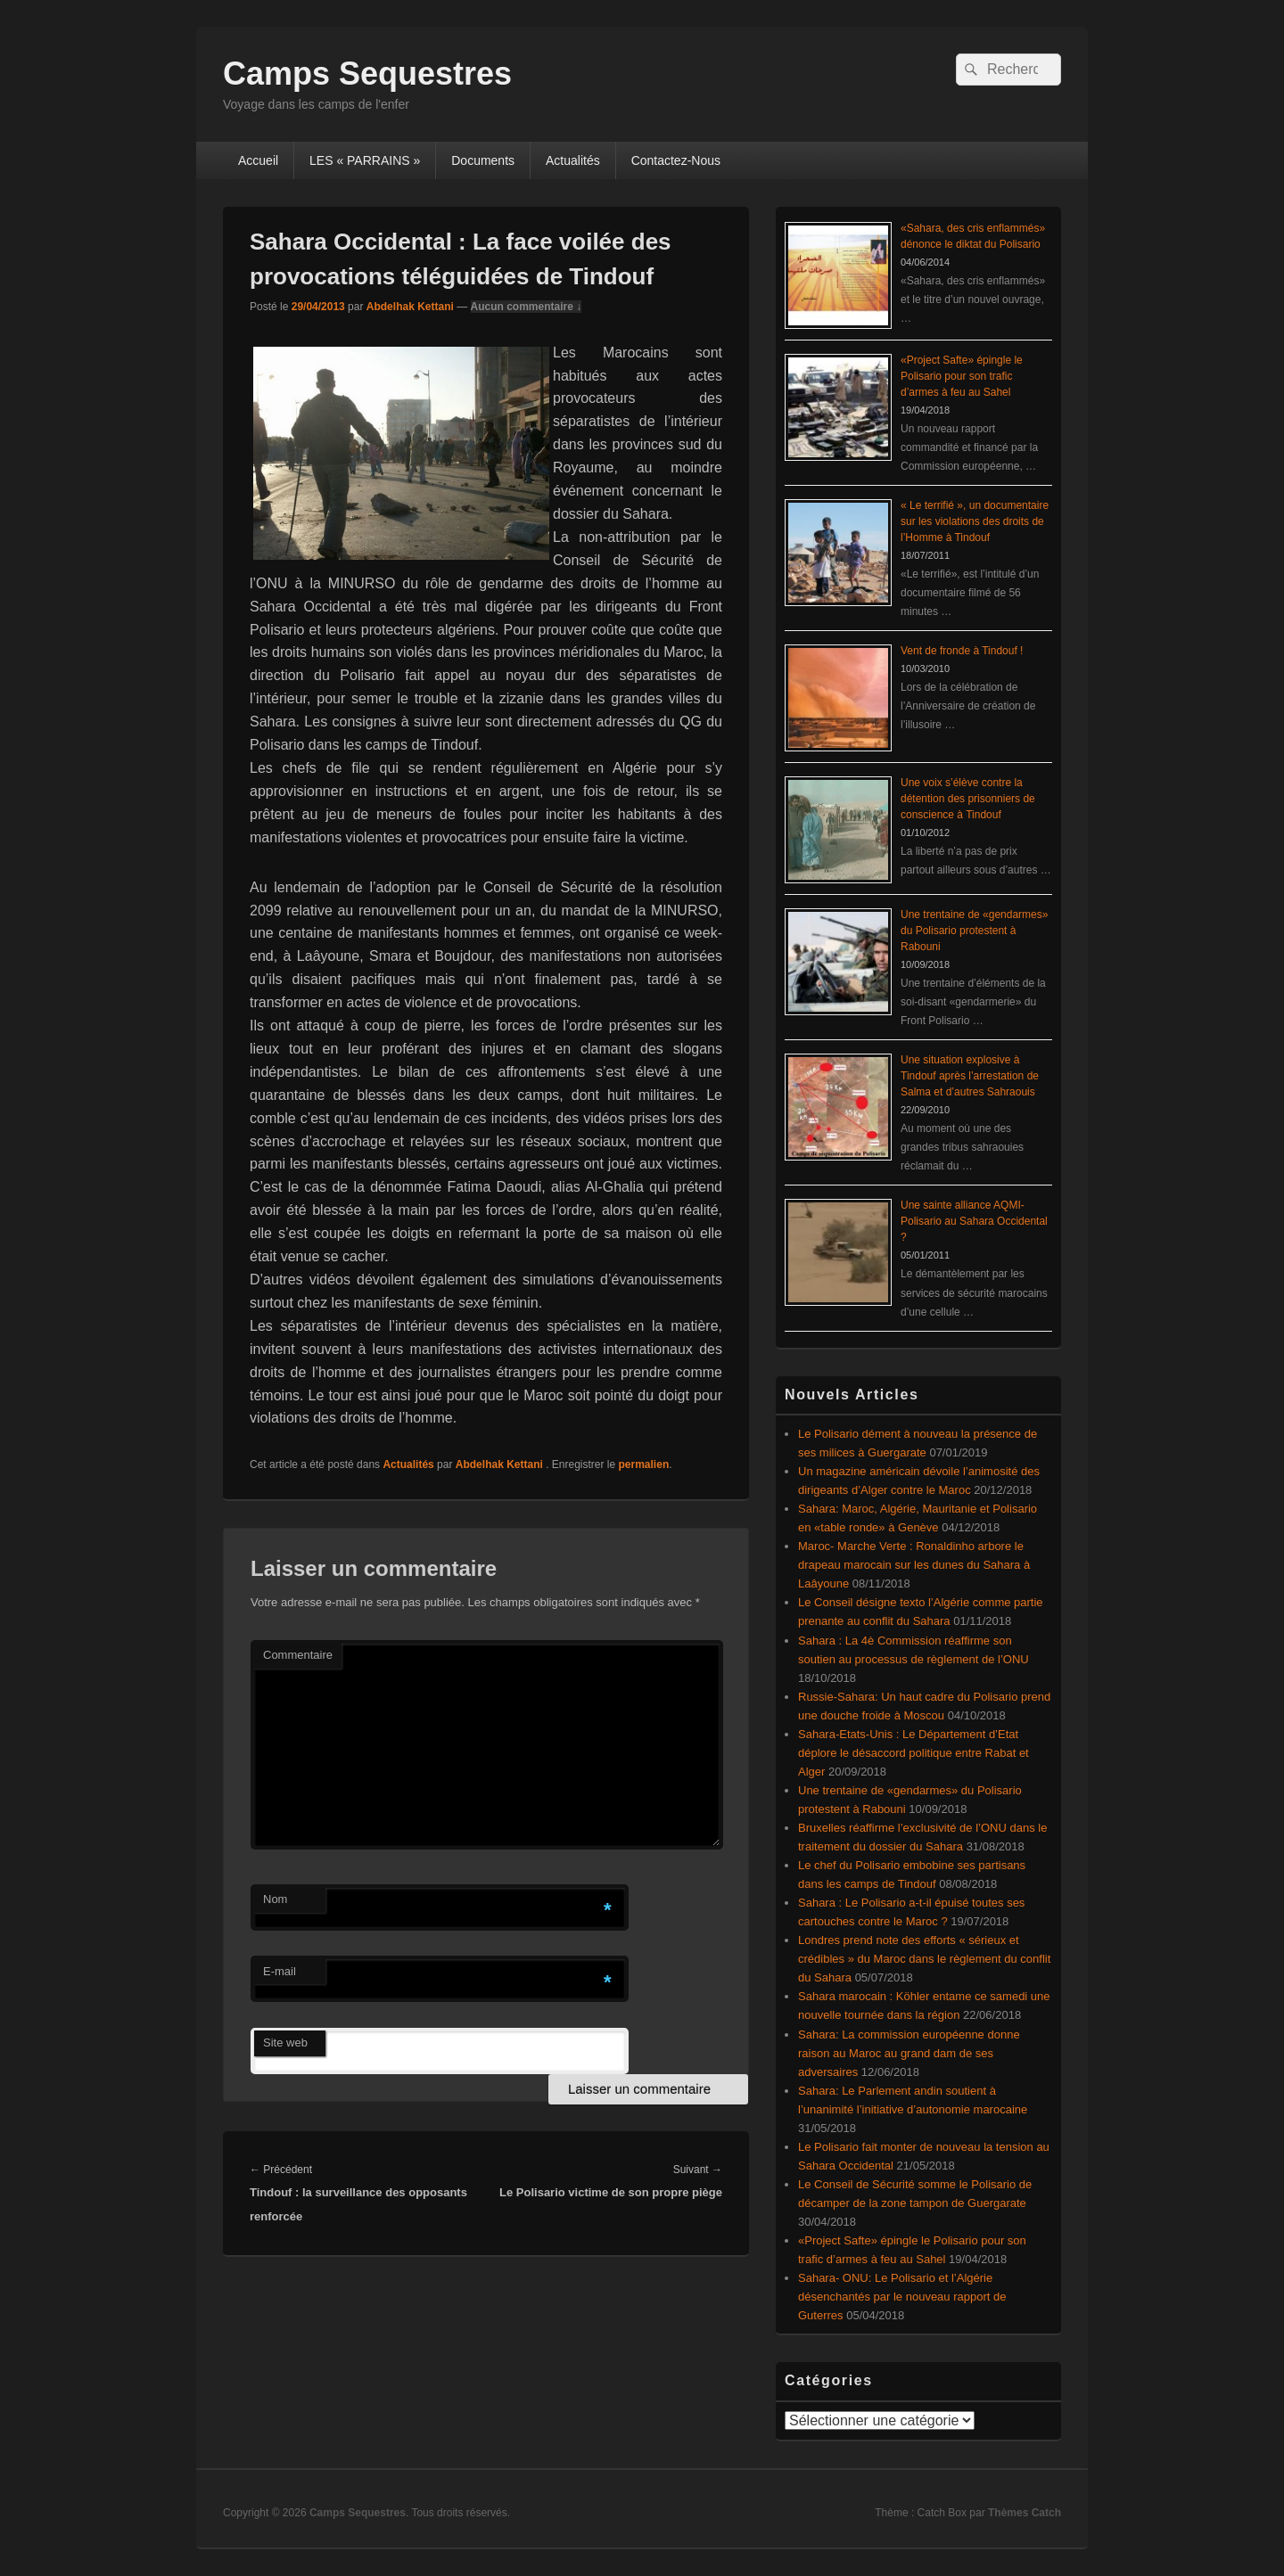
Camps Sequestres (367, 73)
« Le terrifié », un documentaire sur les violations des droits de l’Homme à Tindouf (975, 521)
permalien (644, 1464)
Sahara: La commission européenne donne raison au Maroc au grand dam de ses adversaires (909, 2053)
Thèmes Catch (1024, 2512)
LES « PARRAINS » (364, 160)
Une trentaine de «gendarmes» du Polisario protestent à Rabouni (974, 930)
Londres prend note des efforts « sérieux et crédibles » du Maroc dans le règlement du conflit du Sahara (924, 1958)
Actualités (573, 160)
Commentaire (298, 1654)
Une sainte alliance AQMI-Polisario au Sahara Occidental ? (974, 1221)
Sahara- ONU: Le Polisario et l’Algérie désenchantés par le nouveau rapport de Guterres (902, 2296)
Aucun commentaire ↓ (526, 306)
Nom (275, 1899)
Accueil (258, 160)
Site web (285, 2042)
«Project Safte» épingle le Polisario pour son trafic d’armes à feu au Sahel (962, 376)
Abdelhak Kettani (410, 306)
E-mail (279, 1971)
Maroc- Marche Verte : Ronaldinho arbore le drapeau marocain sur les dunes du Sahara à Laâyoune (914, 1564)
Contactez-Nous (675, 160)
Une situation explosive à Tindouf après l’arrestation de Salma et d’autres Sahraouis (970, 1076)
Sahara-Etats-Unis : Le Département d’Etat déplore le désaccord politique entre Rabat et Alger (913, 1752)
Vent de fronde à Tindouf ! (962, 650)
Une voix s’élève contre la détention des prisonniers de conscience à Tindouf (968, 798)
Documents (482, 160)
